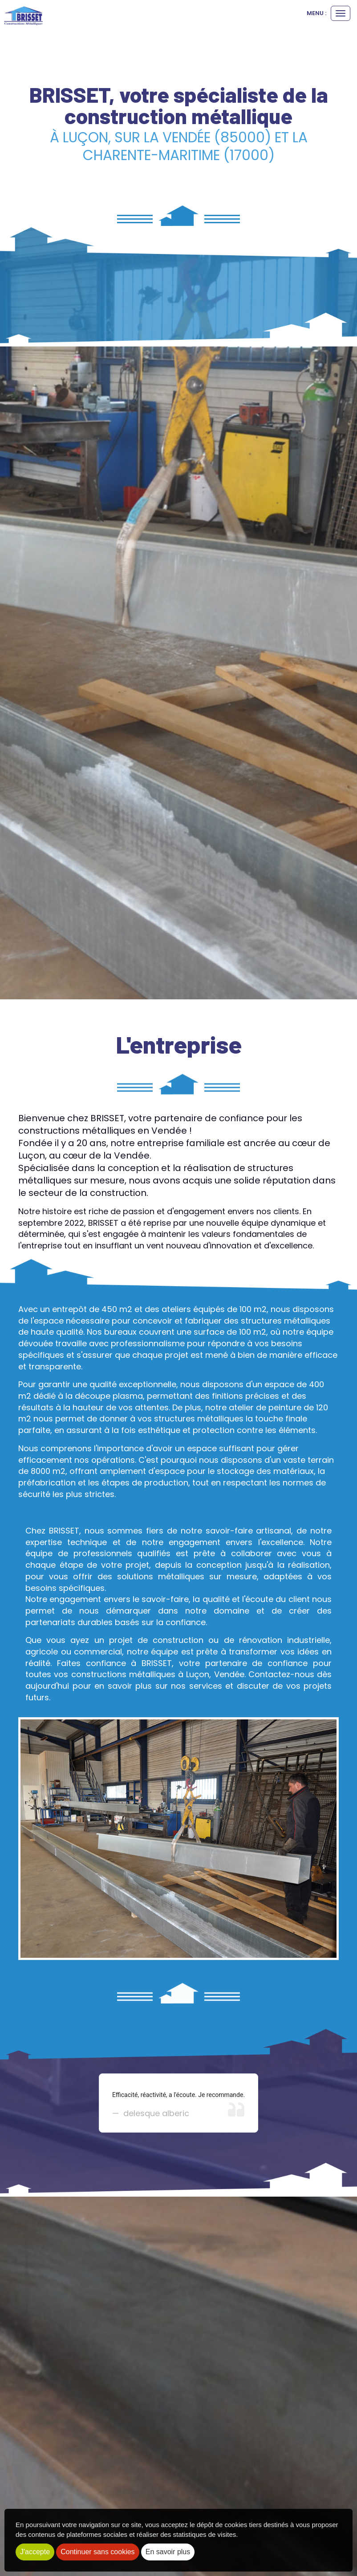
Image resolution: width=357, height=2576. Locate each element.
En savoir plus (168, 2552)
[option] (178, 2103)
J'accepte (35, 2552)
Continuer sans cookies (97, 2552)
